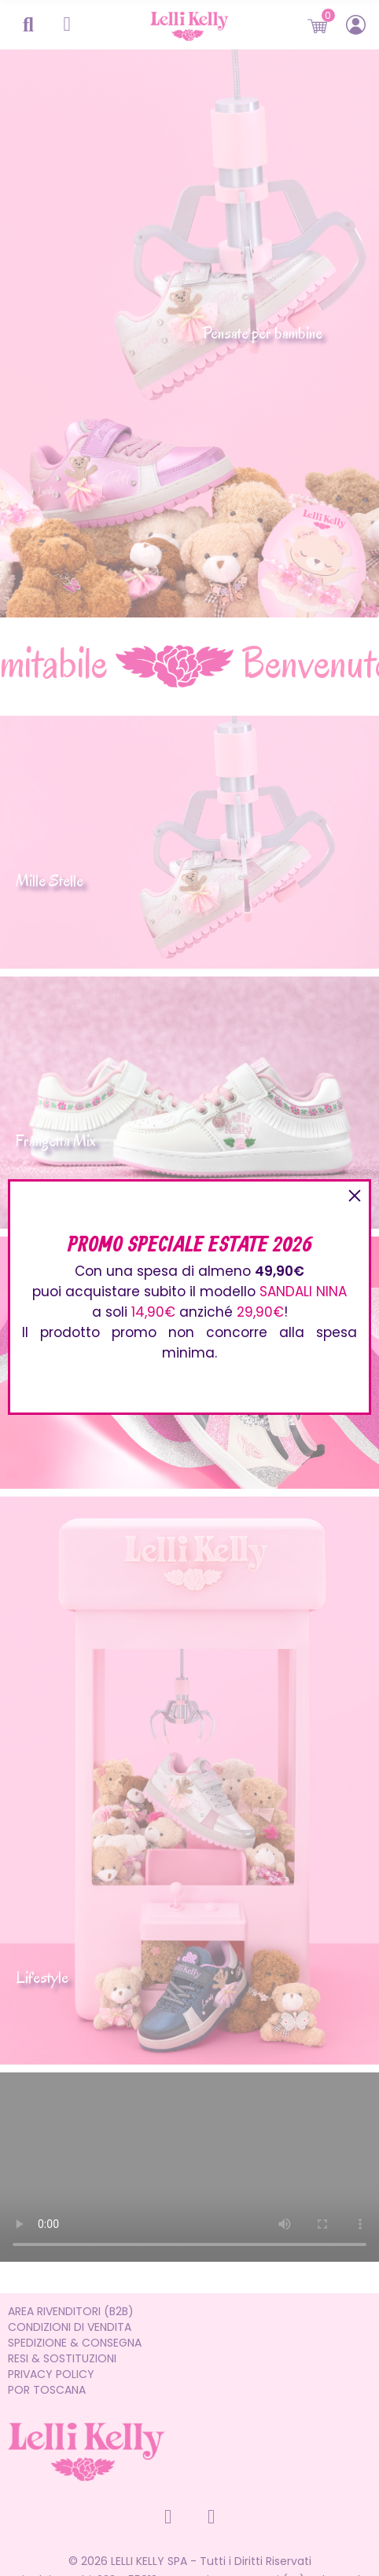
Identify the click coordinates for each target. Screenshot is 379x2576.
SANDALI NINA (303, 1291)
